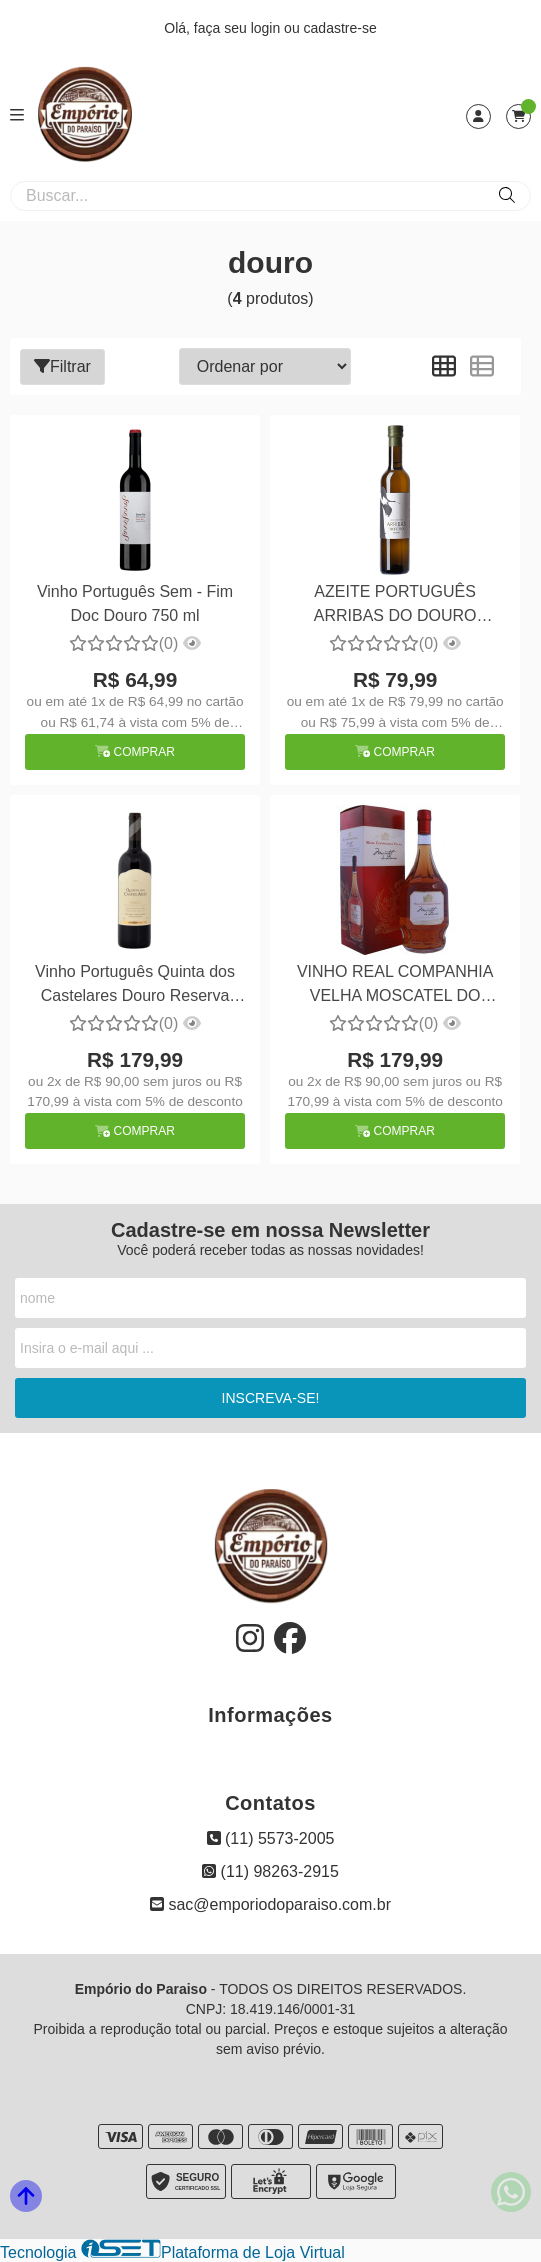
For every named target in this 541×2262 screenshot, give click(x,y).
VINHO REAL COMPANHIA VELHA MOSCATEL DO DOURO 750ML (395, 986)
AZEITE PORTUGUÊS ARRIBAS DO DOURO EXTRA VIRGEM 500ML (394, 606)
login (267, 28)
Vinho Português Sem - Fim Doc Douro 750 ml (135, 603)
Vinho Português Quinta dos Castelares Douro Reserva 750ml (135, 986)
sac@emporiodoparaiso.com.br (270, 1904)
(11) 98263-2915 (270, 1871)
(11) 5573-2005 (271, 1838)
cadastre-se (340, 28)
